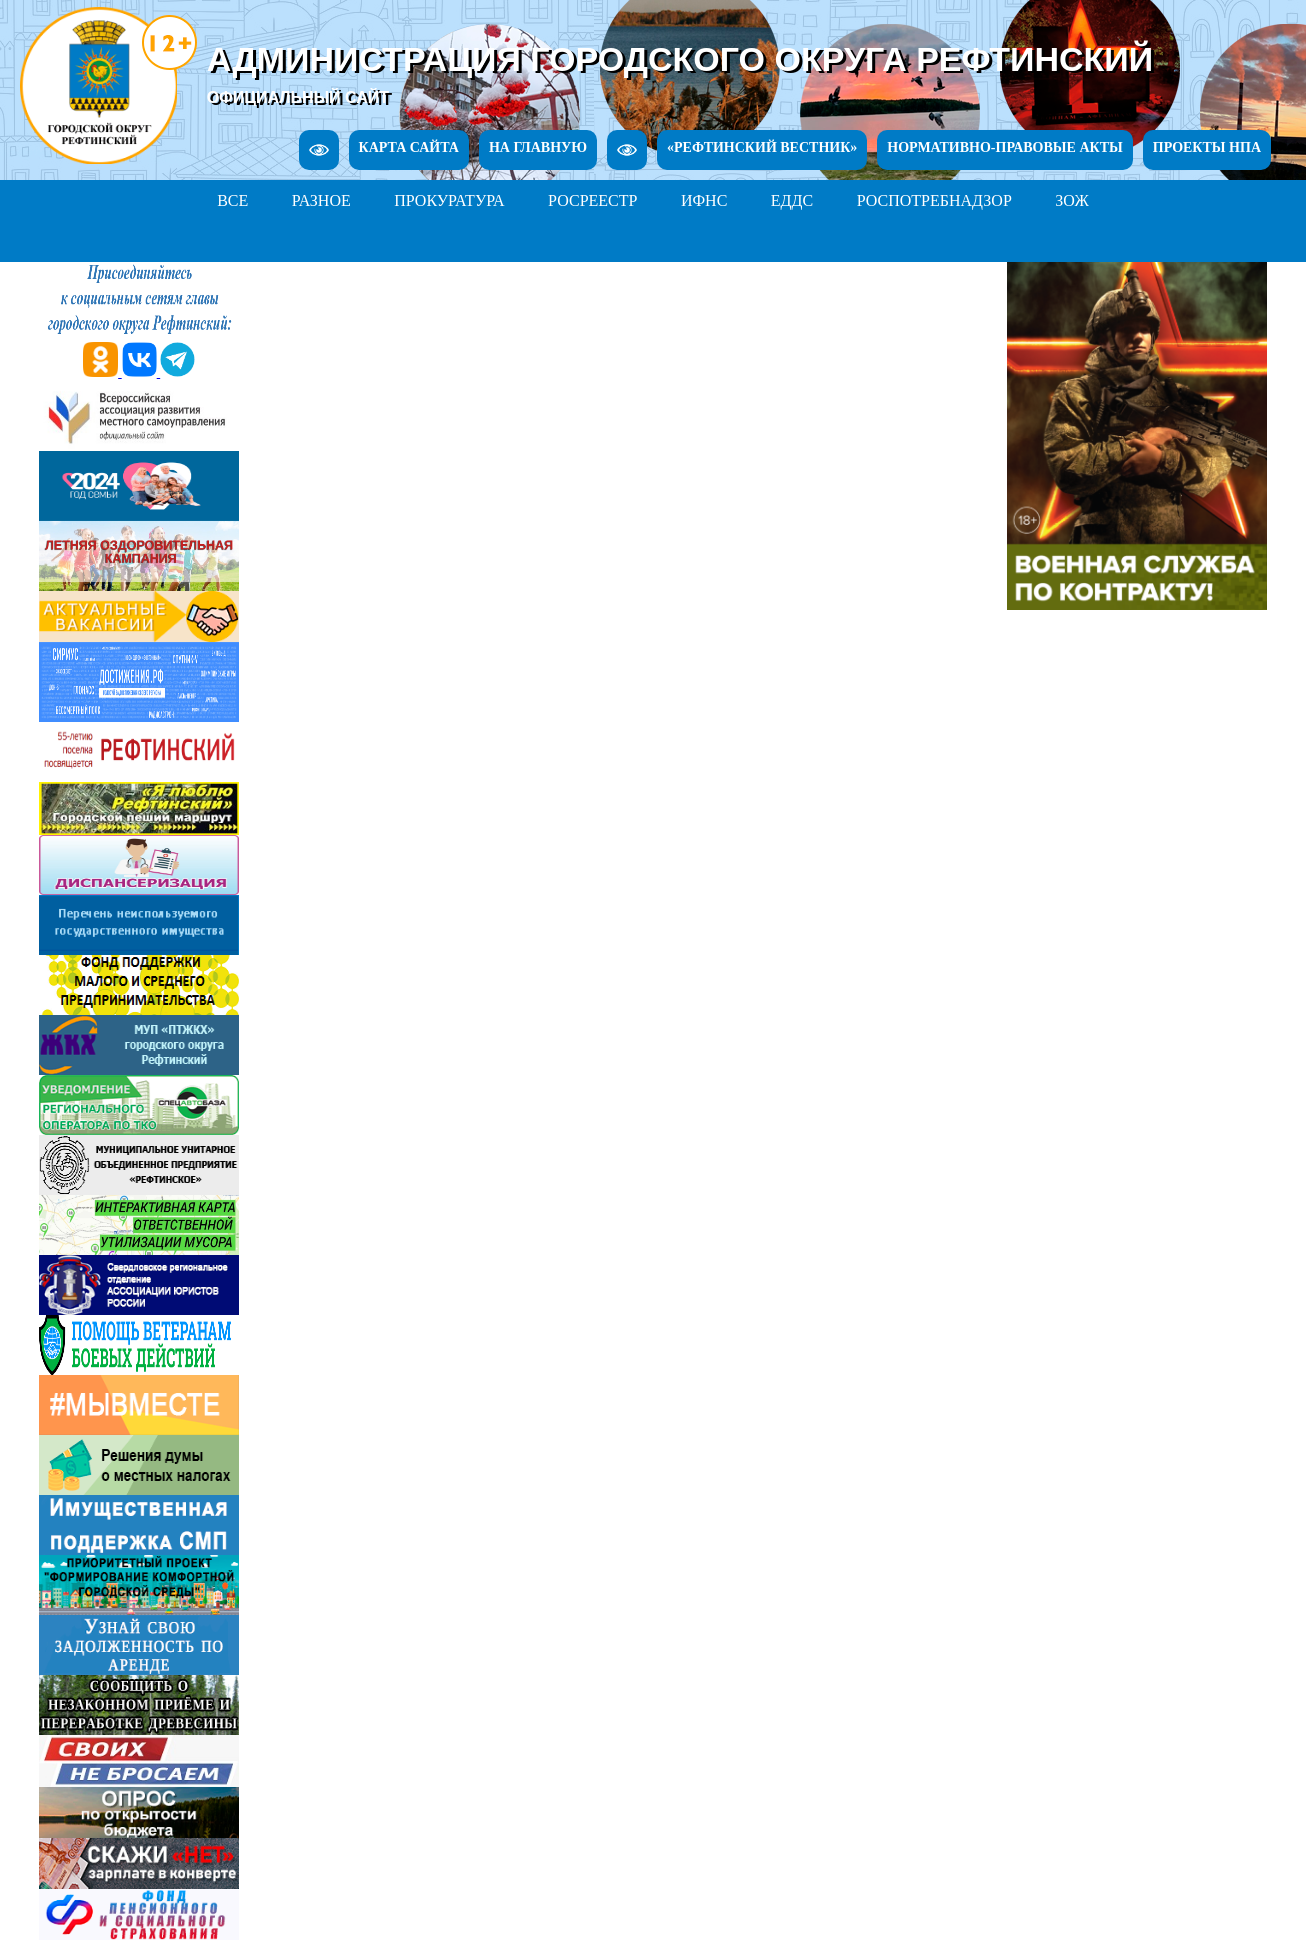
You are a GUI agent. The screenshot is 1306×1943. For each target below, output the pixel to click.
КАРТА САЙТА (409, 147)
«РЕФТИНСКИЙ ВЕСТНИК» (762, 147)
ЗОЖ (1072, 200)
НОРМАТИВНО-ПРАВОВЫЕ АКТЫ (1004, 147)
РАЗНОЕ (321, 200)
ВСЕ (232, 200)
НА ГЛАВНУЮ (538, 147)
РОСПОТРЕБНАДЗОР (934, 200)
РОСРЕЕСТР (592, 200)
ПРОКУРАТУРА (449, 200)
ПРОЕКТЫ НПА (1207, 147)
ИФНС (704, 200)
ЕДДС (792, 200)
